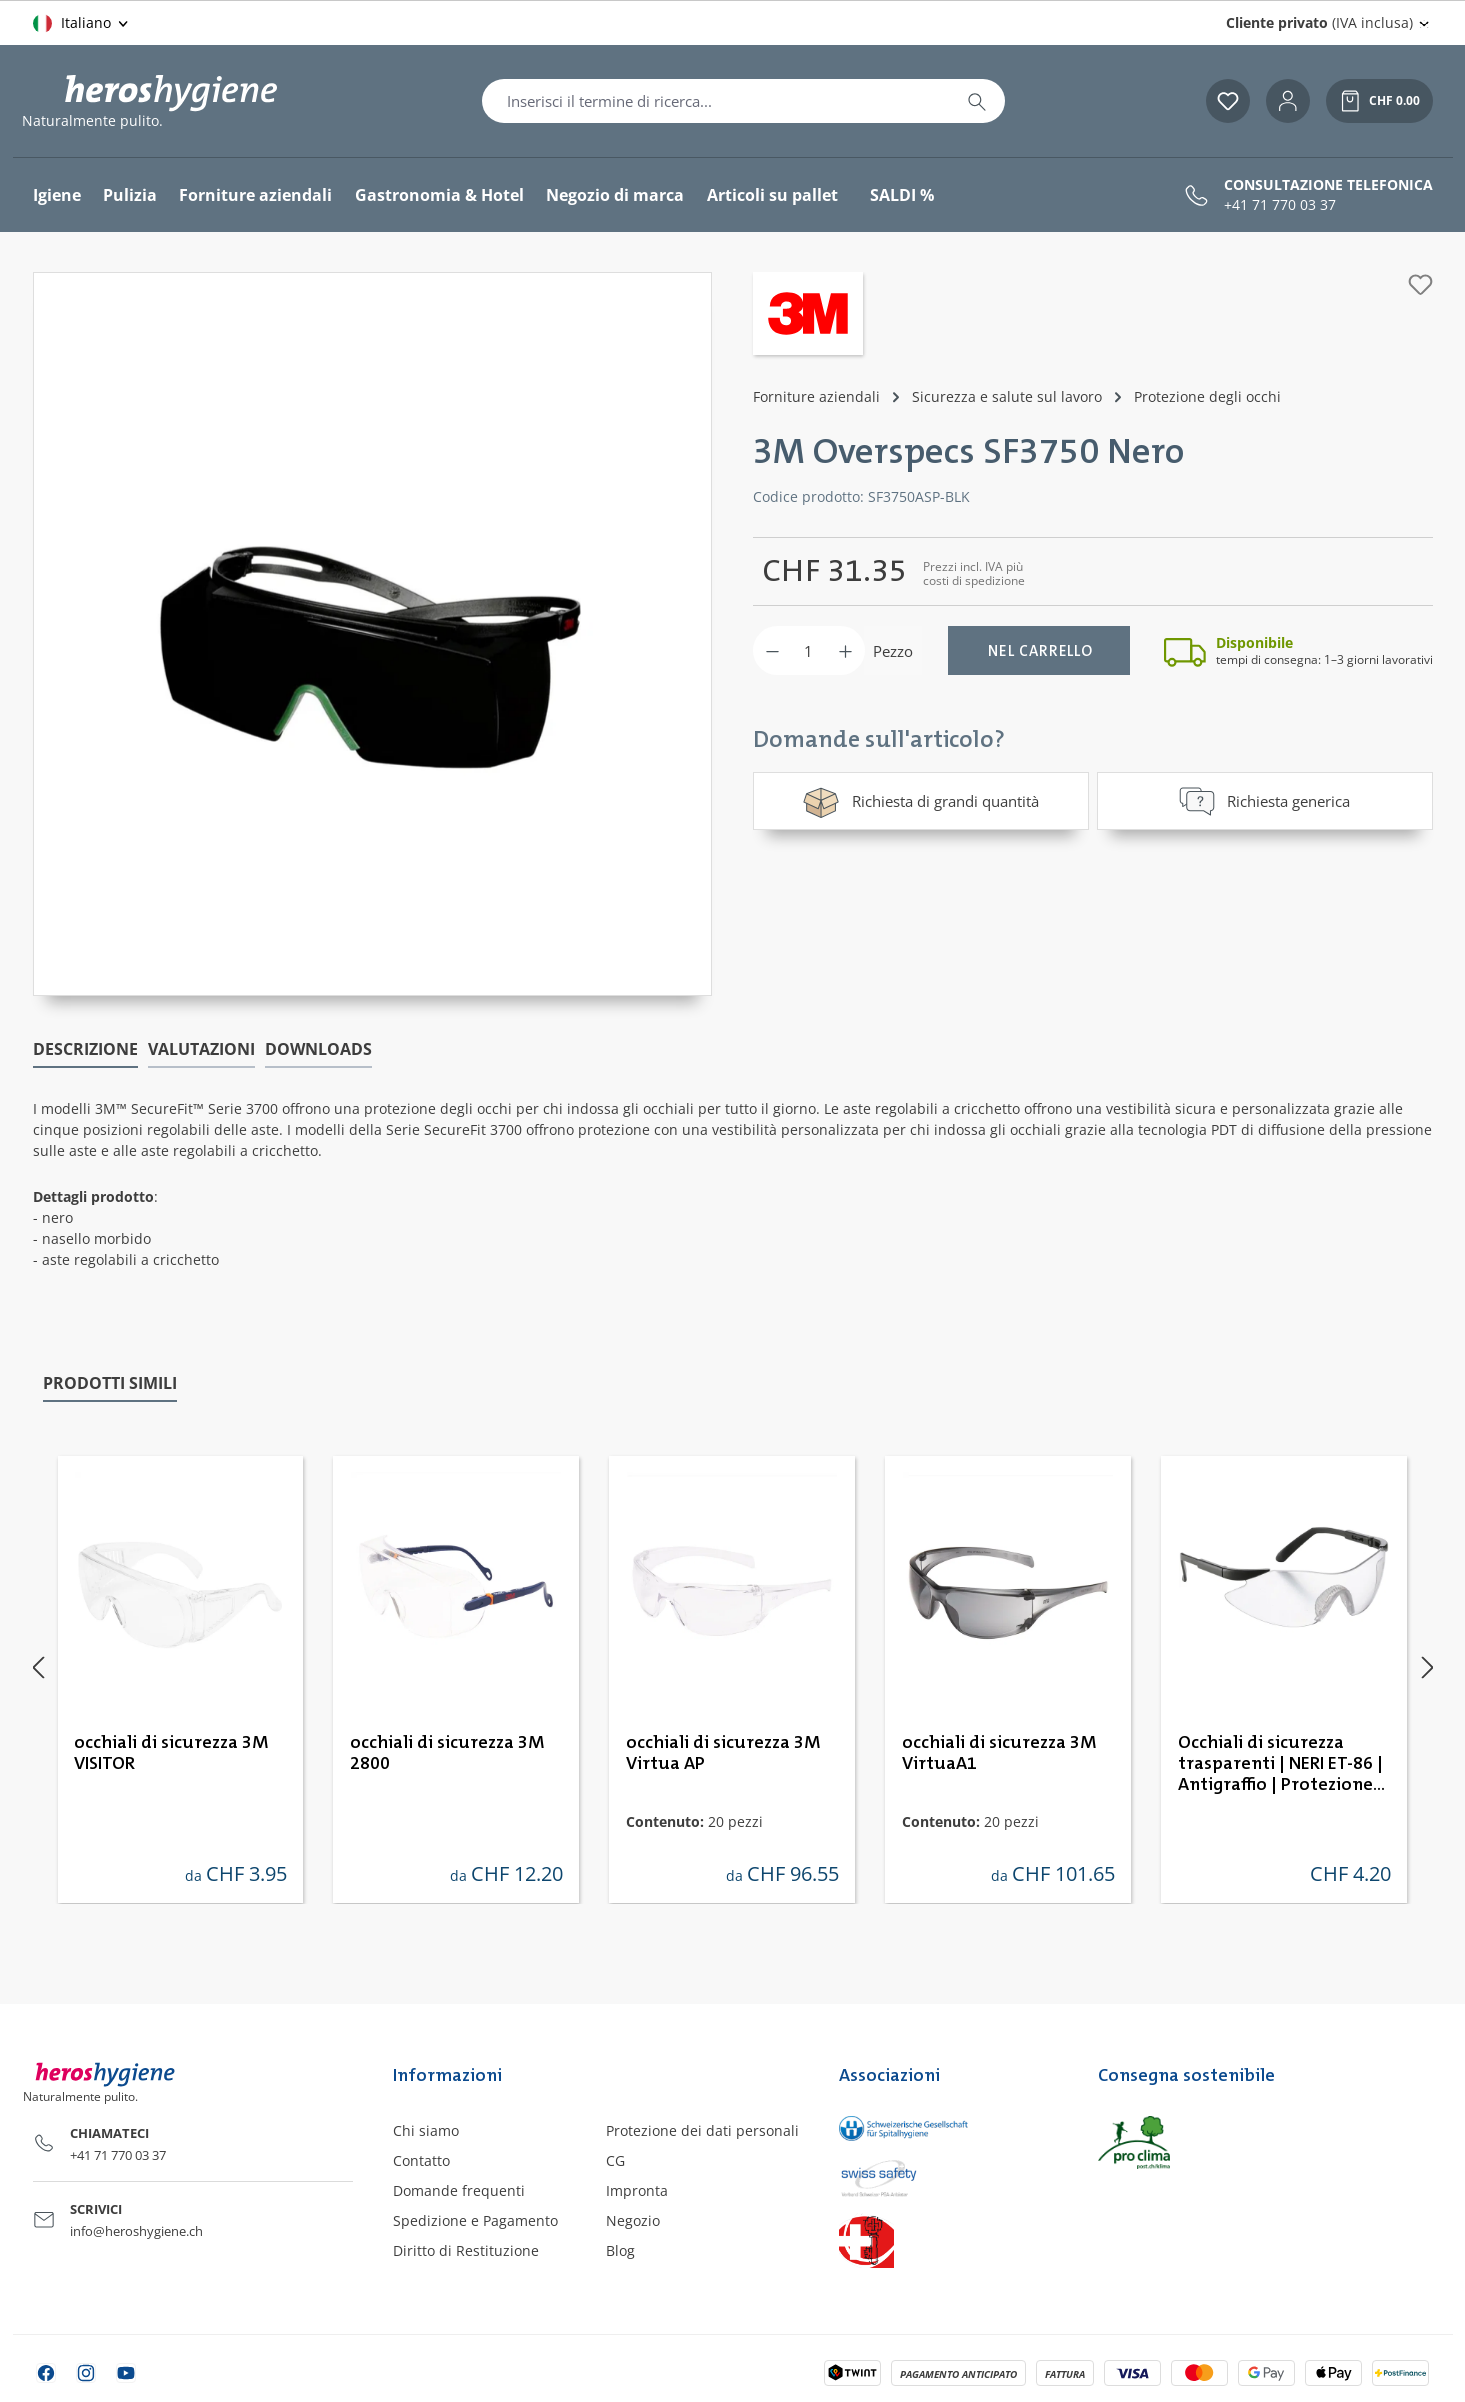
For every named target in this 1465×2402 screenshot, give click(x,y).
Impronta (637, 2190)
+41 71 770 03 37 (1280, 205)
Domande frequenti (459, 2190)
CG (615, 2160)
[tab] (85, 1050)
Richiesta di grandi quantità (920, 801)
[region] (373, 634)
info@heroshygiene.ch (136, 2231)
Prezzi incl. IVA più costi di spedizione (974, 573)
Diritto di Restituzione (466, 2250)
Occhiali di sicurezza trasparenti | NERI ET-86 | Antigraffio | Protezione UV (1280, 1765)
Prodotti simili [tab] (110, 1383)
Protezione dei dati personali (702, 2130)
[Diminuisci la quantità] (772, 650)
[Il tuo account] (1288, 101)
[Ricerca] (977, 101)
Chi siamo (426, 2130)
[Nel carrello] (1039, 650)
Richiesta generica (1264, 801)
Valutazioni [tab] (201, 1049)
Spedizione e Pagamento (475, 2220)
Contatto (421, 2160)
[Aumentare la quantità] (845, 650)
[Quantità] (809, 650)
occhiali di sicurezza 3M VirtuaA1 (999, 1753)
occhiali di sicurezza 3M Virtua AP (723, 1753)
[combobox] (716, 101)
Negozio (633, 2220)
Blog (620, 2250)
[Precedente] (38, 1667)
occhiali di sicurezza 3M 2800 (447, 1753)
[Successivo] (1428, 1667)
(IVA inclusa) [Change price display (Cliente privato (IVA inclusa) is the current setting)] (1319, 22)
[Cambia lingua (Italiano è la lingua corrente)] (82, 23)
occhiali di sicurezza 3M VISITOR (171, 1753)
